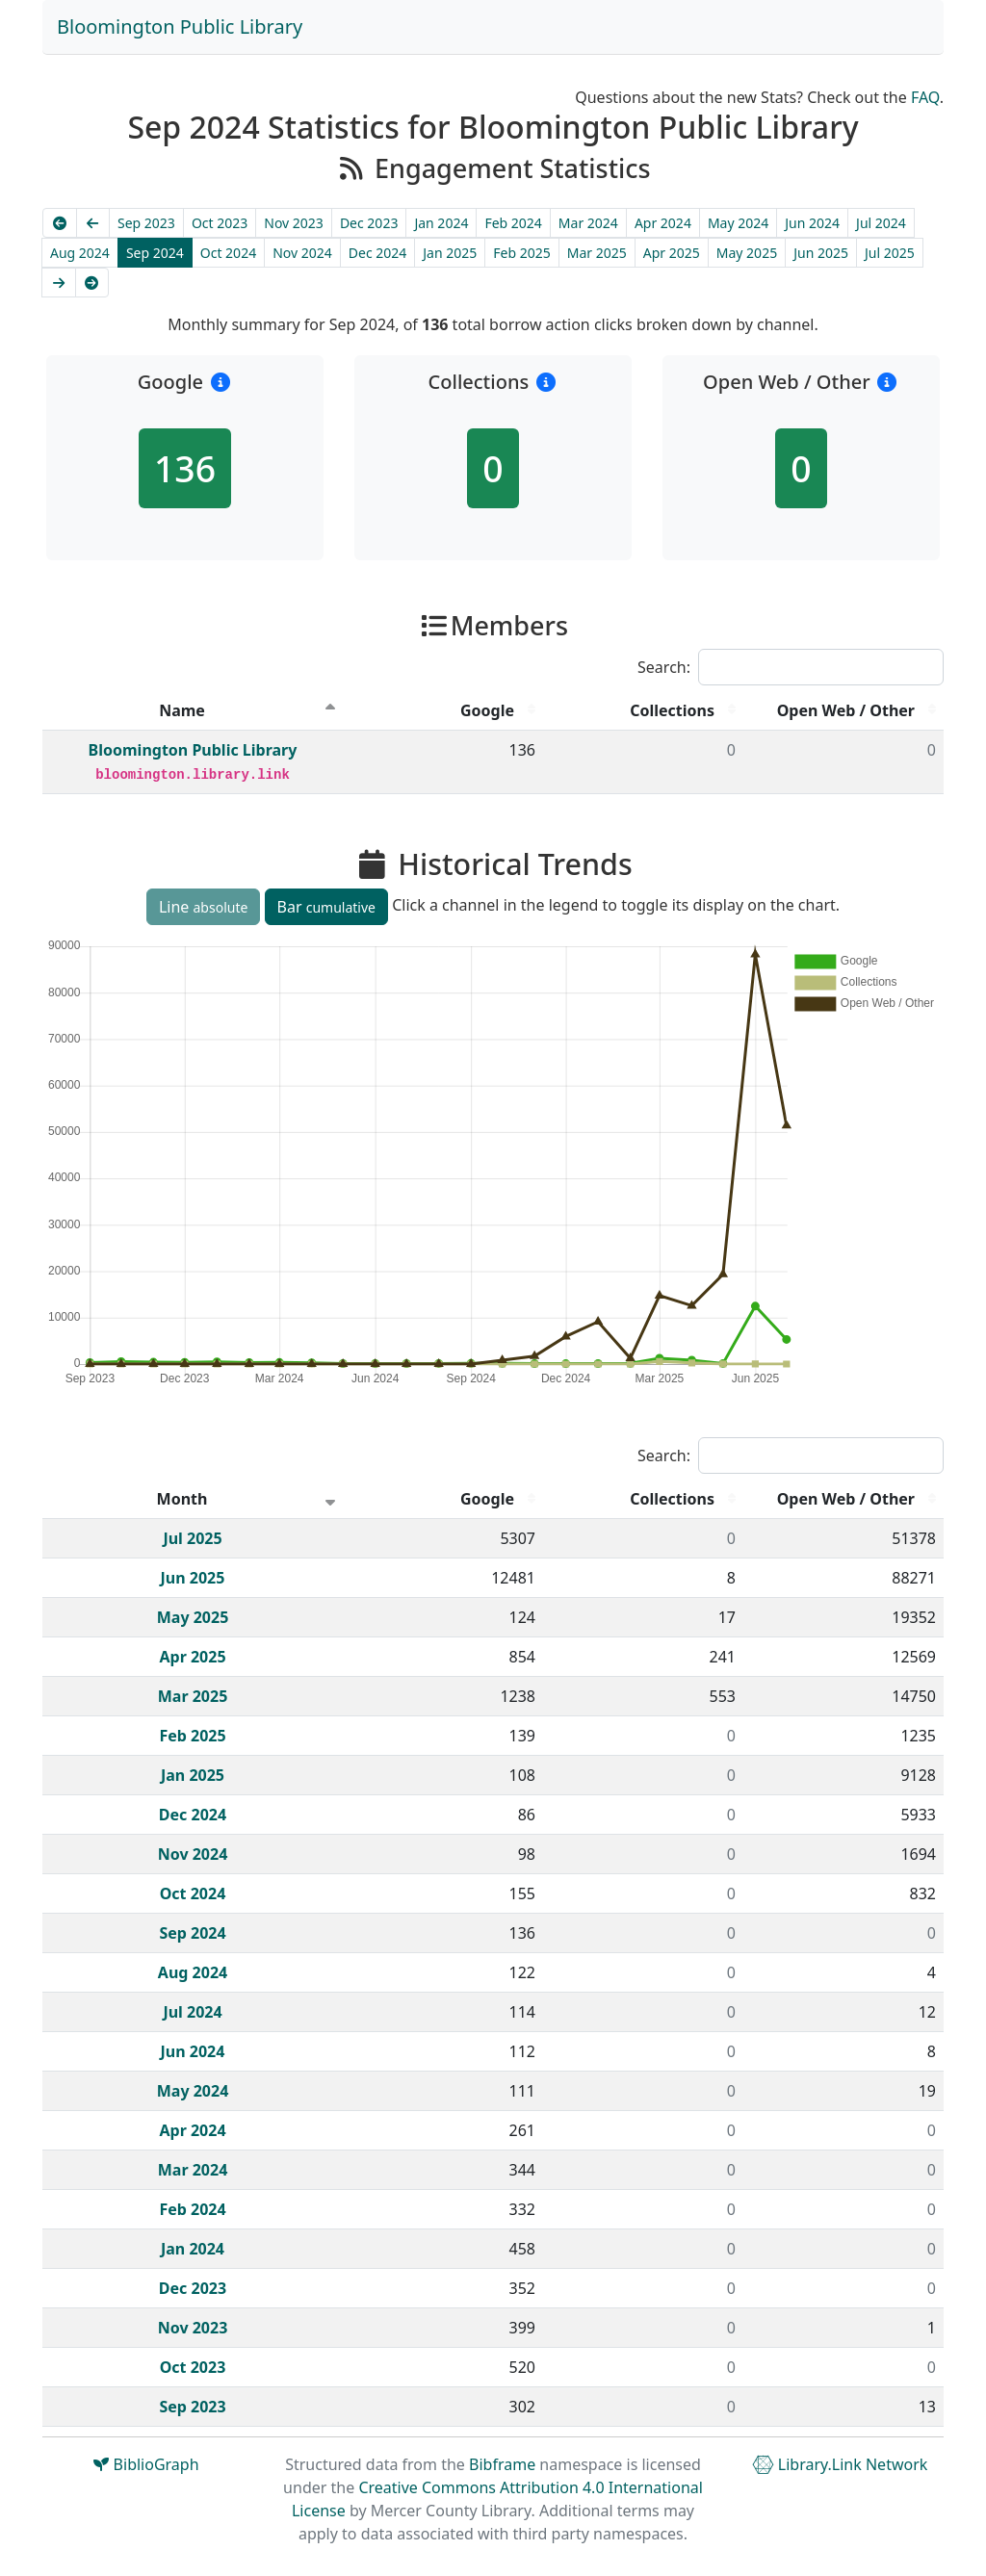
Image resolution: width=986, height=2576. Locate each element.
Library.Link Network (840, 2464)
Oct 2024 (228, 253)
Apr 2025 (671, 253)
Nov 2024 (302, 253)
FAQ (925, 97)
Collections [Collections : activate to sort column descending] (672, 710)
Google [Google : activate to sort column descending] (487, 710)
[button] (220, 382)
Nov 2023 (294, 223)
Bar (326, 906)
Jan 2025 (450, 253)
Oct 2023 (219, 223)
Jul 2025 (890, 253)
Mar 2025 (597, 253)
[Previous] (93, 223)
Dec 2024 (378, 253)
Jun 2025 (820, 253)
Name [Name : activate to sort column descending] (182, 710)
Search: (790, 667)
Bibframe (502, 2464)
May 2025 (746, 253)
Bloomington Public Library (179, 26)
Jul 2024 (881, 223)
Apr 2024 (663, 223)
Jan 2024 (441, 223)
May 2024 (738, 223)
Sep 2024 (155, 253)
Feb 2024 (512, 223)
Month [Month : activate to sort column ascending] (182, 1498)
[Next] (58, 282)
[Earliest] (59, 223)
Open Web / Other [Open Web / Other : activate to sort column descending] (846, 710)
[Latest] (92, 282)
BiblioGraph (145, 2464)
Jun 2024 (812, 223)
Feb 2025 (521, 253)
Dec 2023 (369, 223)
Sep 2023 (146, 223)
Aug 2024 (80, 253)
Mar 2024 (588, 223)
